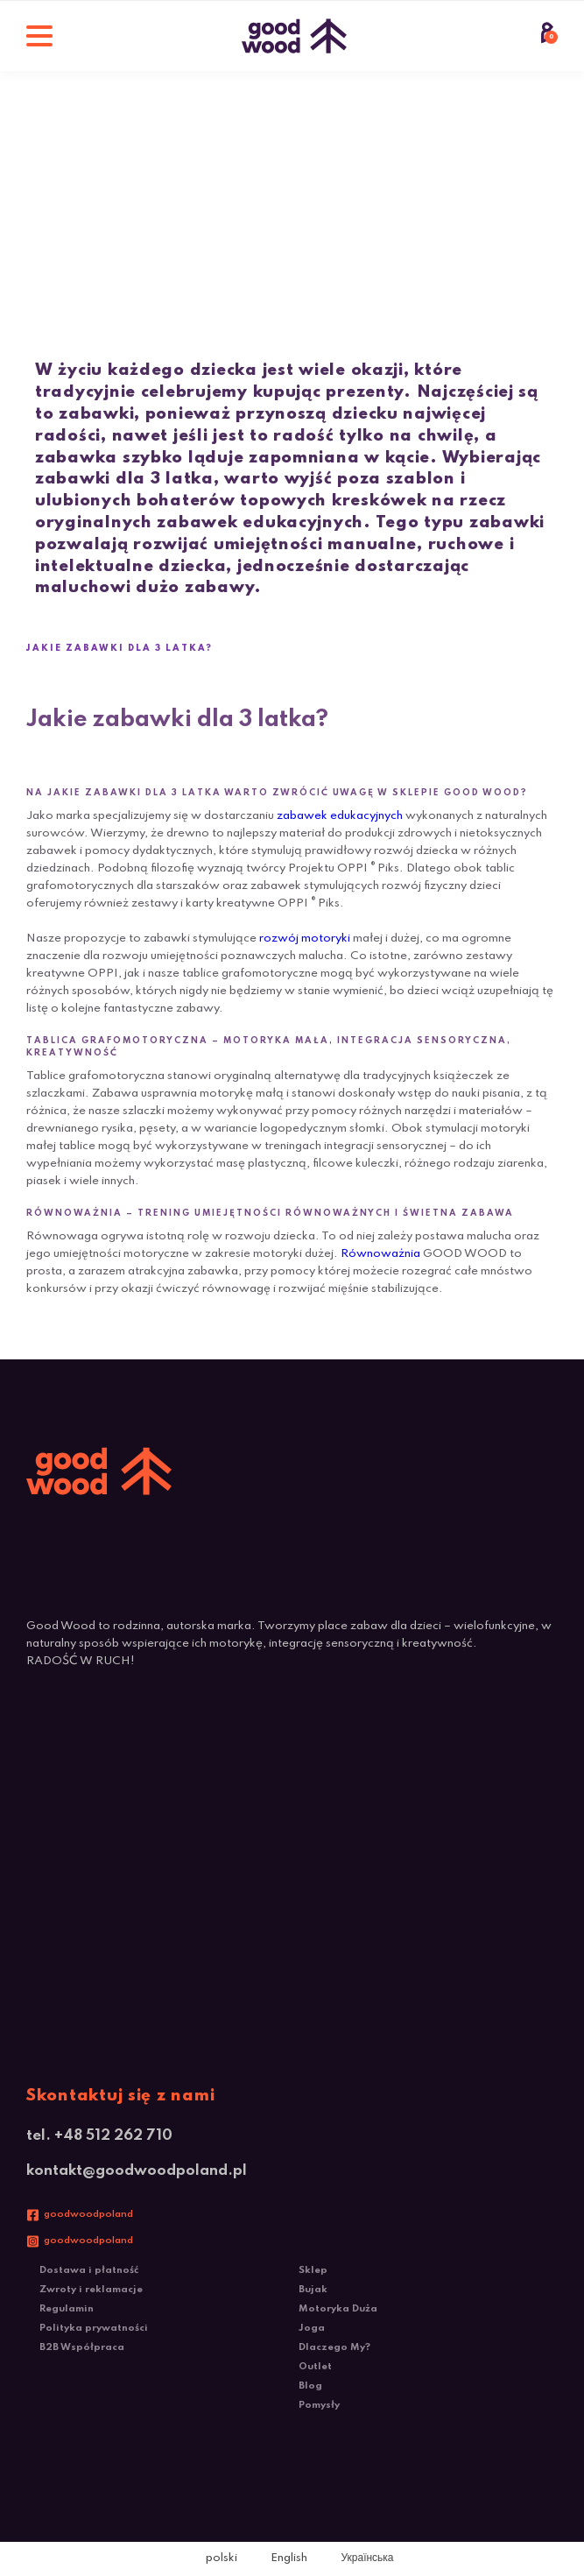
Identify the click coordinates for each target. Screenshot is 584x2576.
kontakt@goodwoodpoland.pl (136, 2170)
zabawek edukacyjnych (340, 816)
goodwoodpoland (88, 2214)
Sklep (313, 2270)
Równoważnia (380, 1254)
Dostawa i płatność (88, 2270)
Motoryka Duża (338, 2309)
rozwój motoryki (304, 938)
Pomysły (319, 2405)
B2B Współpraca (81, 2347)
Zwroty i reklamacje (91, 2289)
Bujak (313, 2289)
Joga (312, 2328)
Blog (310, 2386)
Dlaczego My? (334, 2347)
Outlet (315, 2366)
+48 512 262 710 (113, 2135)
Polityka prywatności (93, 2328)
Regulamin (66, 2309)
